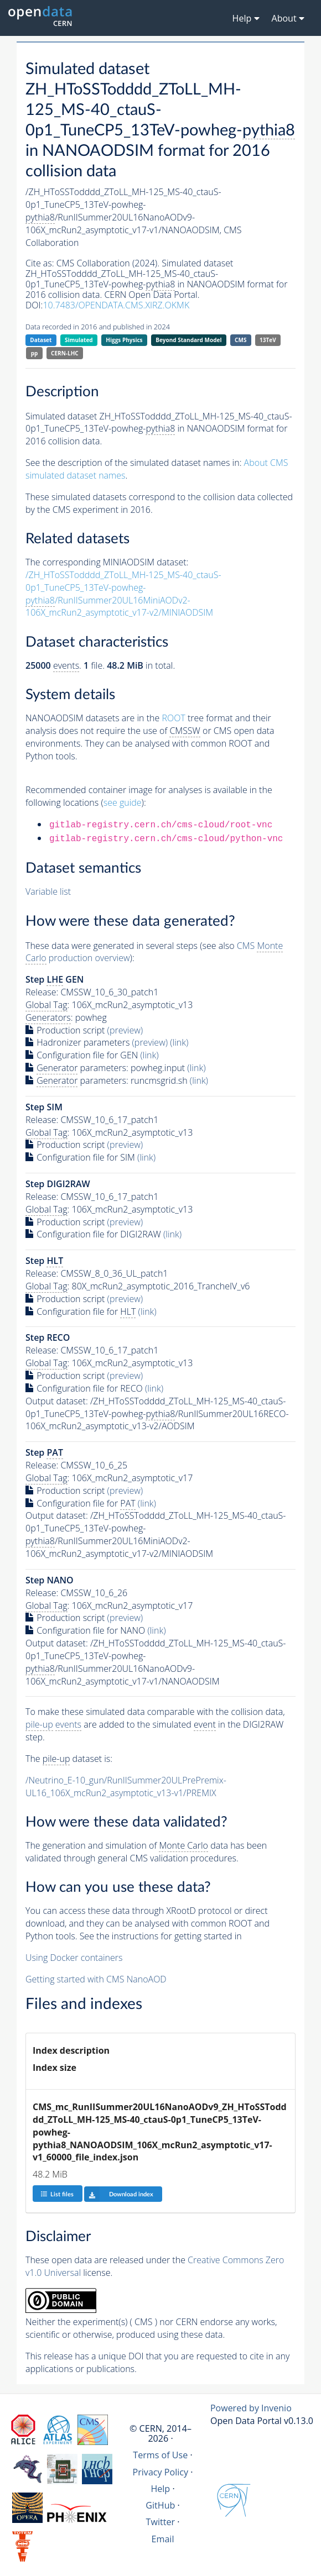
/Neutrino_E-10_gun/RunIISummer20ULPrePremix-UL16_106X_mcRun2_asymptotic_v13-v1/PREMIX (125, 1786)
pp (34, 353)
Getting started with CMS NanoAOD (96, 1979)
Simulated (79, 340)
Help (160, 2489)
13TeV (268, 340)
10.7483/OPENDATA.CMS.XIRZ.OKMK (116, 305)
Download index (118, 2194)
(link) (179, 1042)
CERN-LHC (65, 353)
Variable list (48, 891)
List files (57, 2193)
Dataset (40, 340)
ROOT (173, 718)
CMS (240, 340)
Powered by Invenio (251, 2408)
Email (163, 2539)
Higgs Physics (124, 340)
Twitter (160, 2522)
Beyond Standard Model (188, 340)
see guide (122, 802)
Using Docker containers (73, 1957)
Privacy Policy (161, 2472)
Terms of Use (160, 2455)
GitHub (160, 2505)
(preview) (125, 1030)
